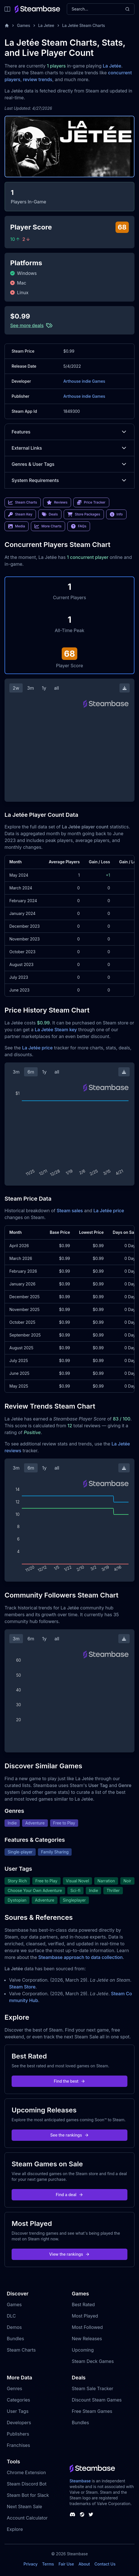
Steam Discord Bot (26, 2484)
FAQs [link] (78, 526)
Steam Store (22, 1987)
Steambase (80, 2480)
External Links (69, 448)
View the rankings (69, 2254)
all (56, 688)
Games (23, 25)
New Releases (87, 2338)
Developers (19, 2422)
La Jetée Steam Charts (83, 25)
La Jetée (112, 66)
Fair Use (66, 2564)
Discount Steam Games (97, 2400)
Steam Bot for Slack (28, 2495)
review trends (37, 79)
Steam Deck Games (93, 2361)
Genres (14, 2388)
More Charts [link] (48, 526)
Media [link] (16, 526)
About (84, 2564)
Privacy (30, 2564)
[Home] (7, 25)
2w (16, 688)
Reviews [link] (57, 502)
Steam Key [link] (20, 514)
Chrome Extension (26, 2472)
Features (69, 431)
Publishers (18, 2434)
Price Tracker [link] (91, 502)
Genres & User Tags (69, 464)
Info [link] (116, 514)
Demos (14, 2327)
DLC (11, 2316)
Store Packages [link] (83, 514)
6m (30, 1072)
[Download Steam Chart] (124, 688)
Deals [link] (50, 514)
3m (30, 688)
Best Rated (83, 2304)
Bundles (15, 2338)
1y (44, 688)
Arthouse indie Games (84, 381)
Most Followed (87, 2327)
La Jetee (46, 25)
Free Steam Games (92, 2411)
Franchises (18, 2445)
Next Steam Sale (24, 2506)
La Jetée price (37, 1048)
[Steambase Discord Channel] (72, 2514)
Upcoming (83, 2350)
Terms (48, 2564)
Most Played (85, 2316)
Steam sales (70, 1210)
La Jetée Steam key (56, 1029)
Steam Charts (21, 2350)
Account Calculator (27, 2518)
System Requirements (69, 480)
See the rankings (69, 2135)
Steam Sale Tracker (93, 2388)
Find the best (69, 2081)
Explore (15, 2529)
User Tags (18, 2411)
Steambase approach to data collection (80, 1957)
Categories (18, 2400)
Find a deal (69, 2194)
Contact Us (105, 2564)
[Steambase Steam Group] (82, 2514)
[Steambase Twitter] (91, 2514)
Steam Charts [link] (22, 502)
